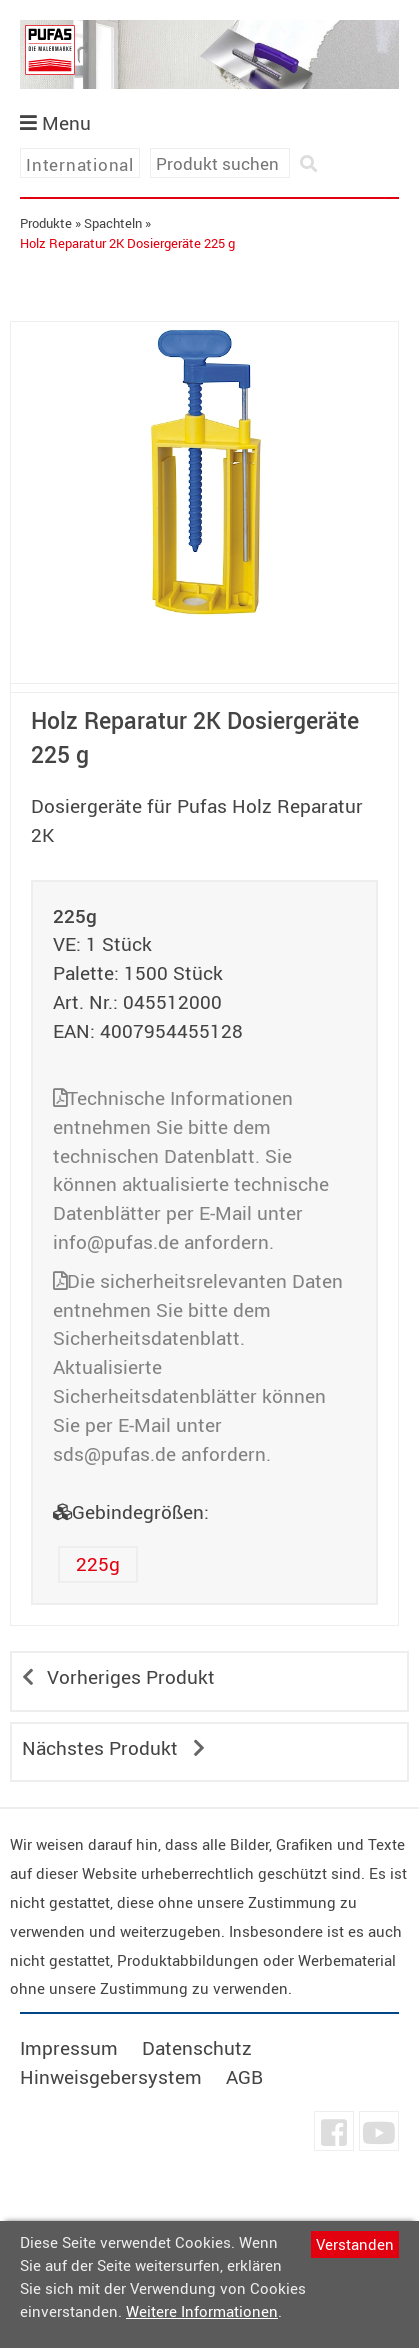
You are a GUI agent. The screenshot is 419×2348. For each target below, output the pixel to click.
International (80, 164)
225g (98, 1564)
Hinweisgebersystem (111, 2077)
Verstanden (355, 2244)
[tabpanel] (204, 472)
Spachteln (113, 223)
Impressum (69, 2048)
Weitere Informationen (202, 2311)
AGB (244, 2077)
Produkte (46, 223)
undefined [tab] (205, 656)
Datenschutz (197, 2048)
